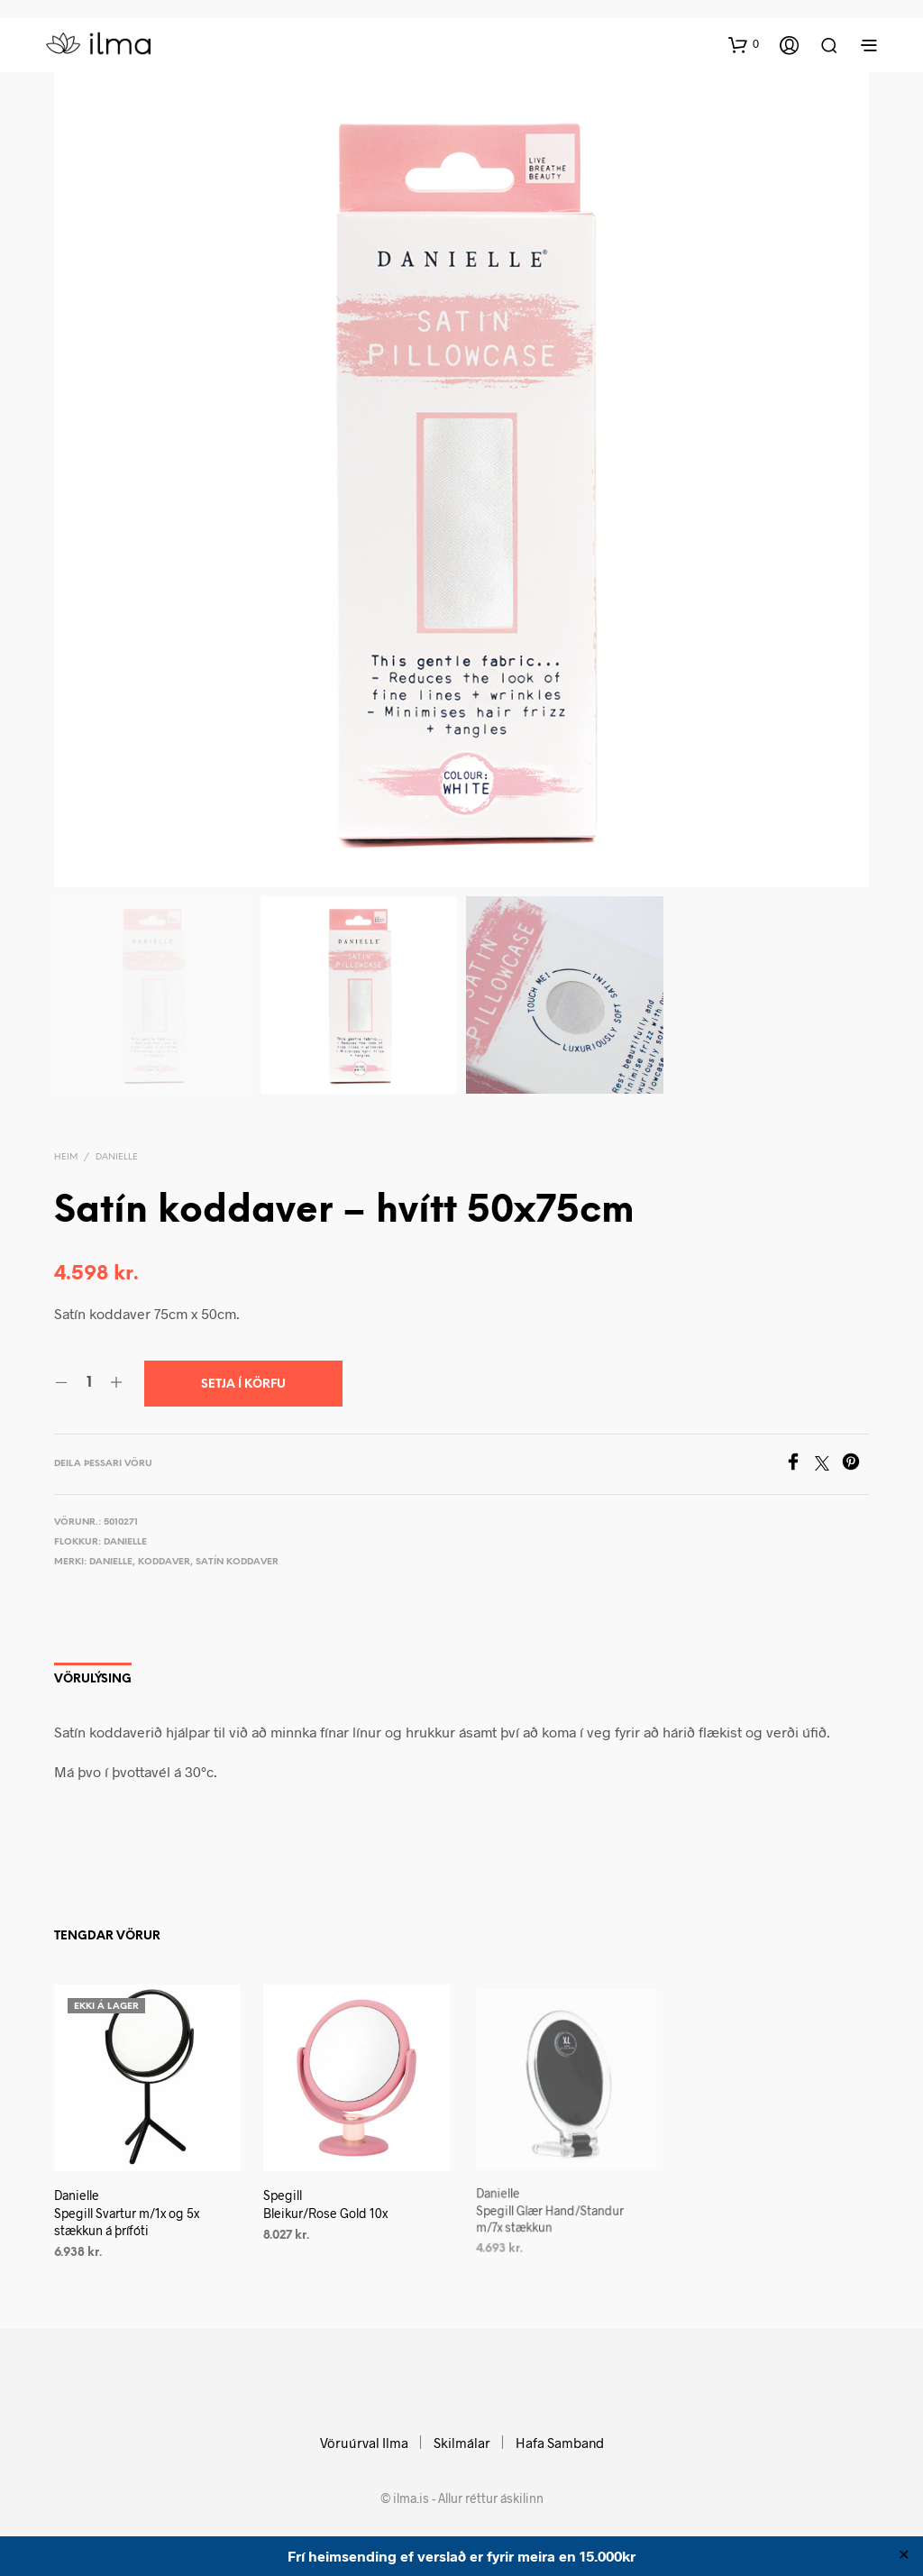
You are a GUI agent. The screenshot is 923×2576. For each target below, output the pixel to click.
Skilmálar (462, 2442)
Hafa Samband (560, 2442)
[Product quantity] (89, 1383)
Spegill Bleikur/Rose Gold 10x (328, 2198)
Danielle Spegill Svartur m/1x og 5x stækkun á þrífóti (126, 2212)
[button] (743, 44)
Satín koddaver (237, 1562)
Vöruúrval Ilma (364, 2442)
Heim (66, 1157)
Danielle (117, 1157)
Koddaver (164, 1562)
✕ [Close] (903, 2556)
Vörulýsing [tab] (93, 1679)
